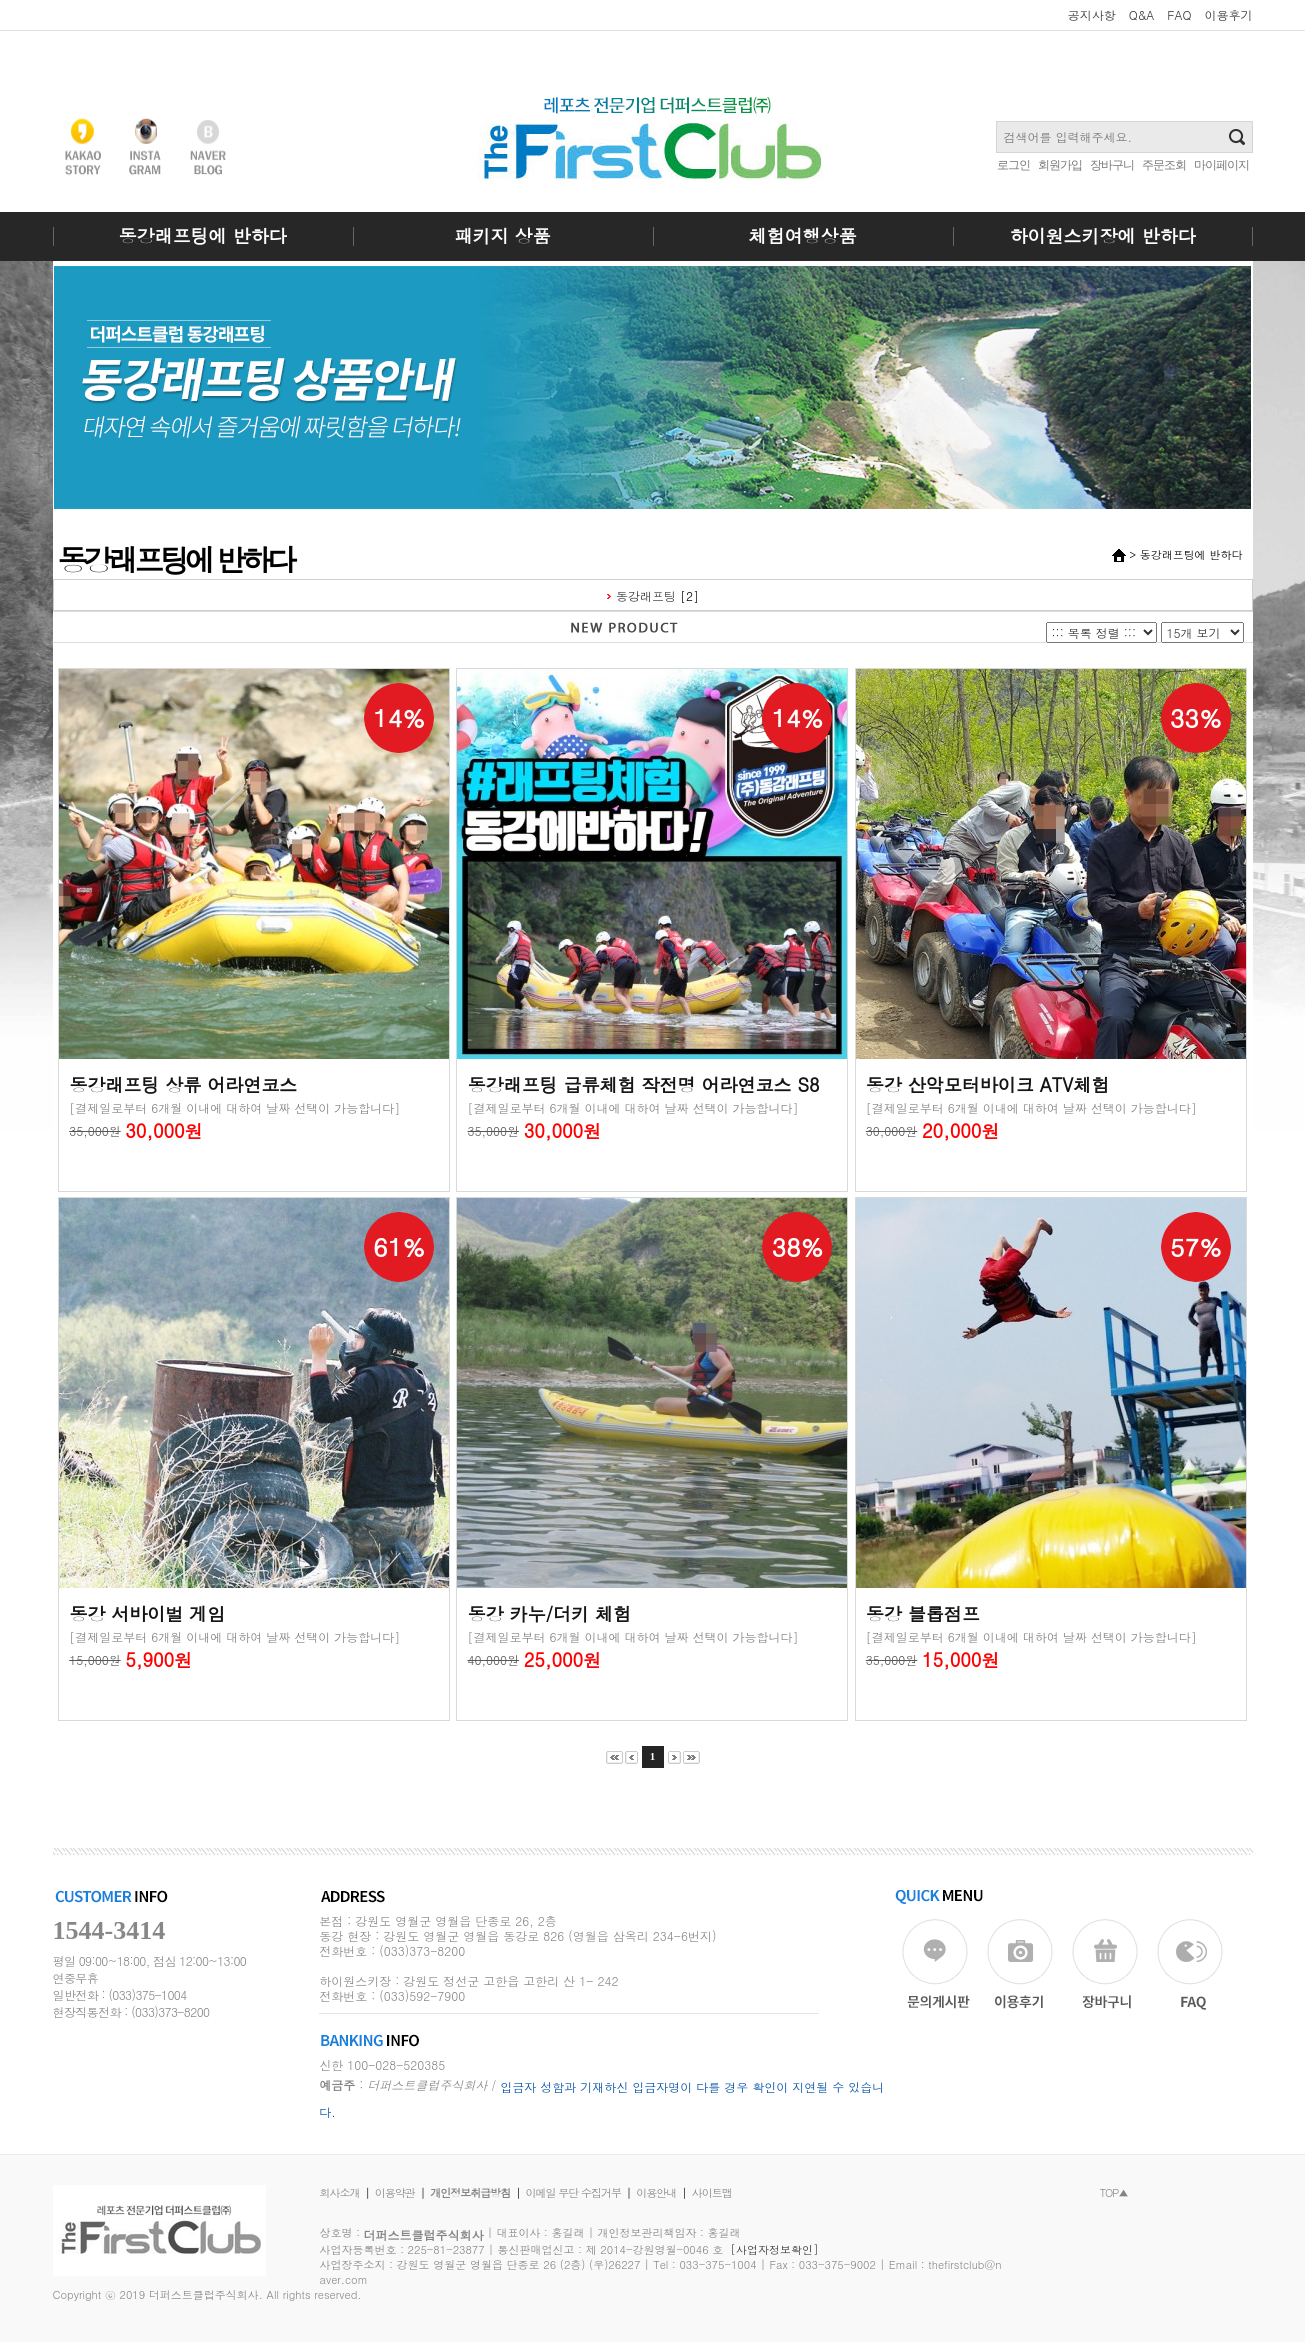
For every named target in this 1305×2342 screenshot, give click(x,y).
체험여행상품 (803, 235)
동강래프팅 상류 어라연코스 (183, 1084)
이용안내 (656, 2192)
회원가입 (1060, 165)
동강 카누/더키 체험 (549, 1613)
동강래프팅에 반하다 (202, 235)
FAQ (1179, 14)
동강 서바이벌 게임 (147, 1613)
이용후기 (1229, 14)
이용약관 (395, 2192)
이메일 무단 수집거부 (573, 2192)
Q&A (1142, 14)
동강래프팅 (646, 595)
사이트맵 (712, 2192)
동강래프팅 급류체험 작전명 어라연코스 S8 (643, 1084)
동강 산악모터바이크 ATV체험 (987, 1084)
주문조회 (1164, 165)
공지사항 (1092, 14)
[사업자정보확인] (775, 2249)
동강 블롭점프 (923, 1613)
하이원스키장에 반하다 (1102, 235)
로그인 (1013, 165)
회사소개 (340, 2192)
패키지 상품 (502, 235)
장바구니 (1112, 165)
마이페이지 (1221, 165)
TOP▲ (1114, 2192)
